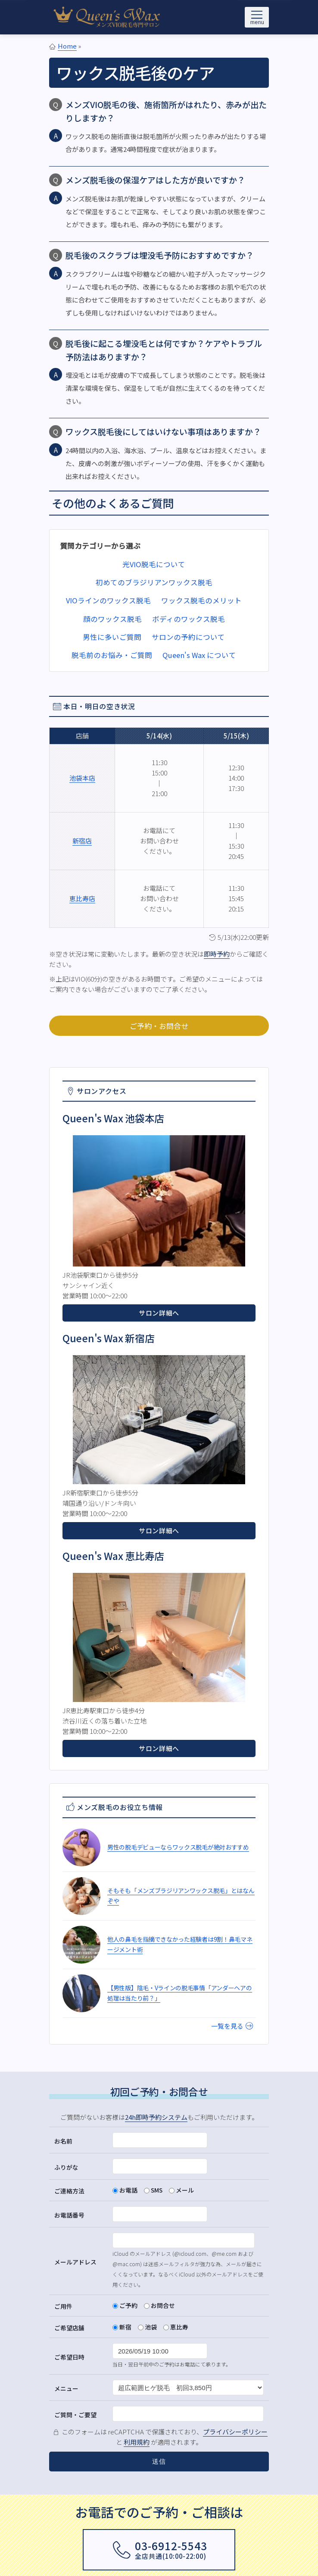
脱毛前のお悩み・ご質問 (112, 655)
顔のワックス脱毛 (112, 619)
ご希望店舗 (69, 2327)
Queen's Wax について (199, 655)
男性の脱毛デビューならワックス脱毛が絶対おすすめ (178, 1847)
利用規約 (137, 2441)
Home (67, 45)
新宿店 (82, 840)
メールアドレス (75, 2262)
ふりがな (66, 2167)
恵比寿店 (82, 898)
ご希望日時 (69, 2357)
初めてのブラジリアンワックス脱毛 (154, 582)
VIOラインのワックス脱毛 (108, 600)
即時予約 (217, 953)
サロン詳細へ (159, 1312)
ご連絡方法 (69, 2191)
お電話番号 (69, 2215)
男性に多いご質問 (112, 637)
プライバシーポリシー (235, 2431)
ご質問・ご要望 (75, 2414)
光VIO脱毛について (153, 564)
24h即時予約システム (156, 2117)
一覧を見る (232, 2025)
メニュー (66, 2388)
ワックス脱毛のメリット (201, 600)
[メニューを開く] (257, 17)
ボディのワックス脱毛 (188, 619)
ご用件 (63, 2306)
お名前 (63, 2141)
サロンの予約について (188, 637)
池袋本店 (82, 777)
